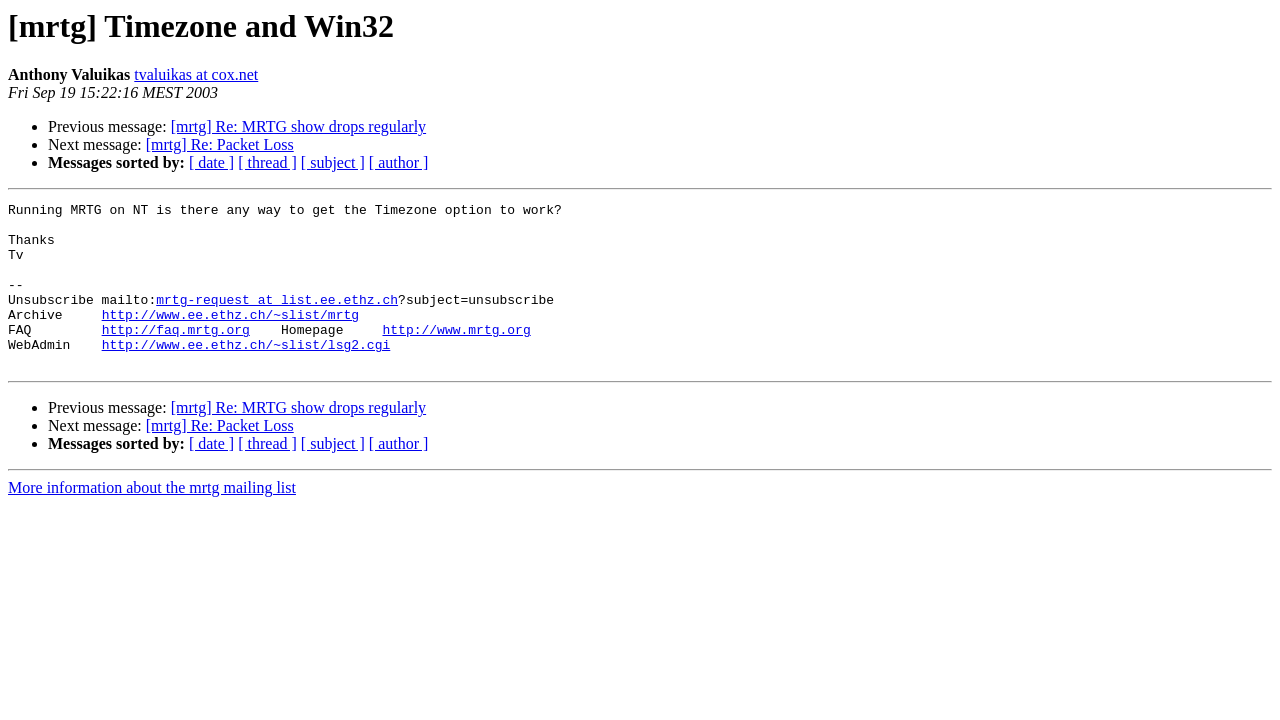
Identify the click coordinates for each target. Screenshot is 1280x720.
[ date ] (211, 162)
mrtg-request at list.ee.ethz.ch (277, 320)
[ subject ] (333, 162)
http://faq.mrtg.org (176, 356)
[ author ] (399, 162)
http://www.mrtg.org (456, 356)
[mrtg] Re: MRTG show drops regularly (298, 126)
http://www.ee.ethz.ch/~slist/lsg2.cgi (246, 374)
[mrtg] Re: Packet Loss (220, 144)
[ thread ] (267, 162)
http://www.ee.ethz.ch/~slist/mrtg (230, 338)
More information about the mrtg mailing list (152, 520)
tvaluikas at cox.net (196, 74)
